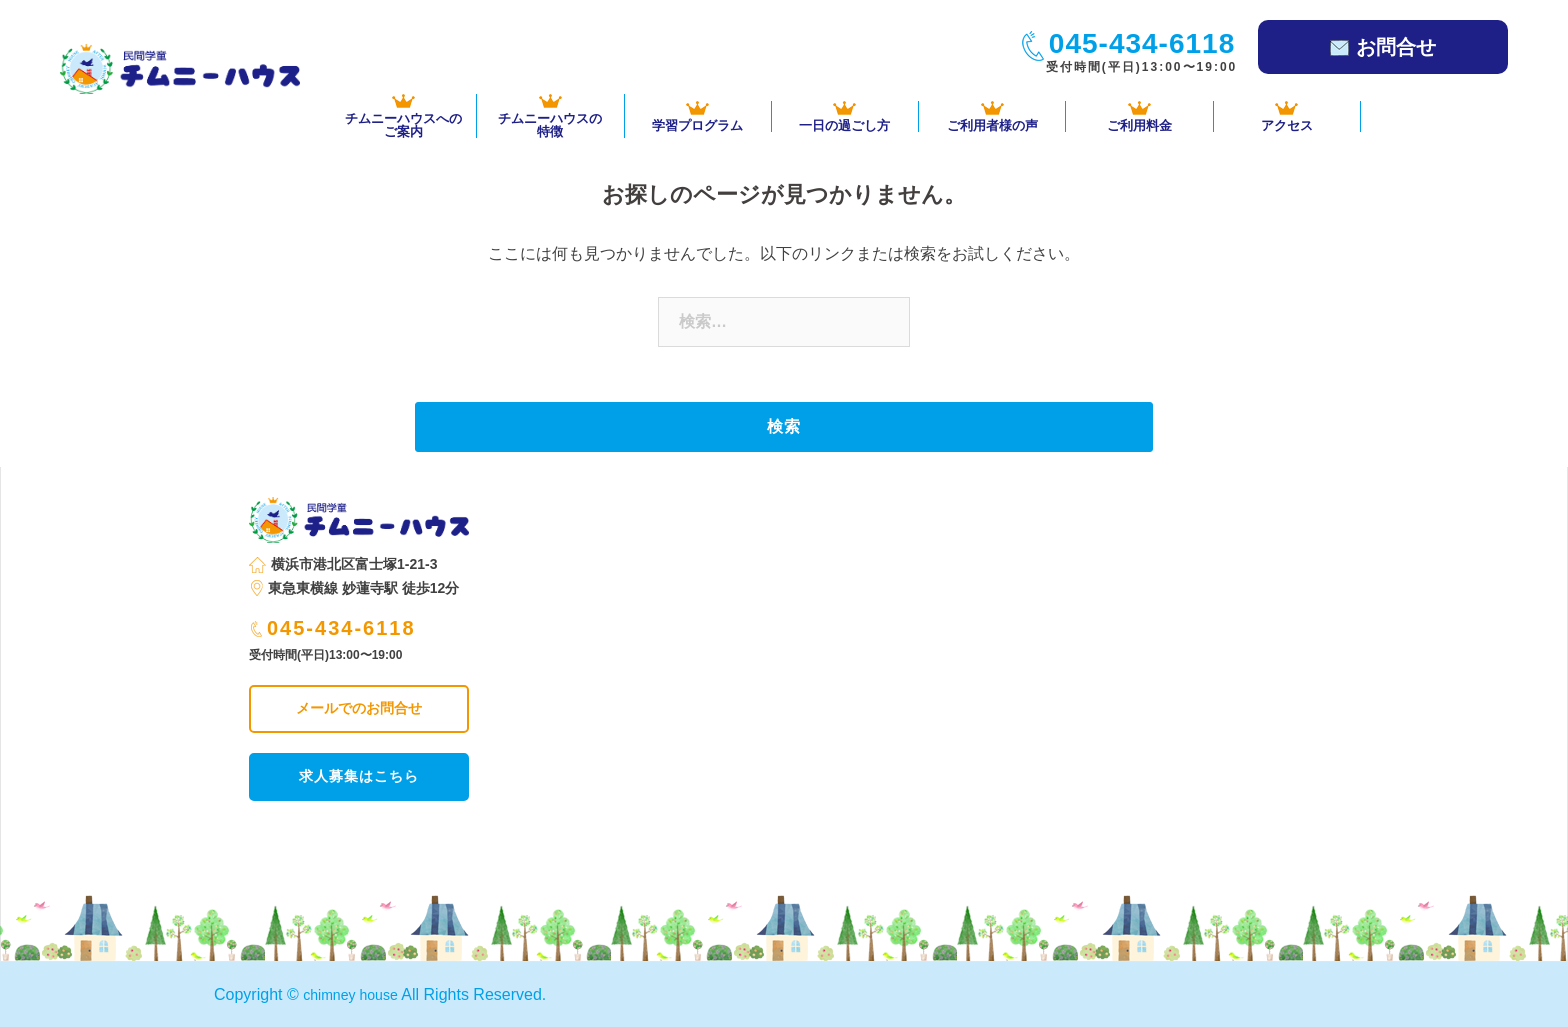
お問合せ (1383, 47)
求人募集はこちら (359, 776)
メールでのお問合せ (359, 708)
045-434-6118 (333, 628)
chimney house (357, 994)
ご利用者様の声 (992, 116)
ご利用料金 (1139, 116)
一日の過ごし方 (845, 116)
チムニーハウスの (550, 116)
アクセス (1287, 116)
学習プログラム (698, 116)
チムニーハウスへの (403, 116)
